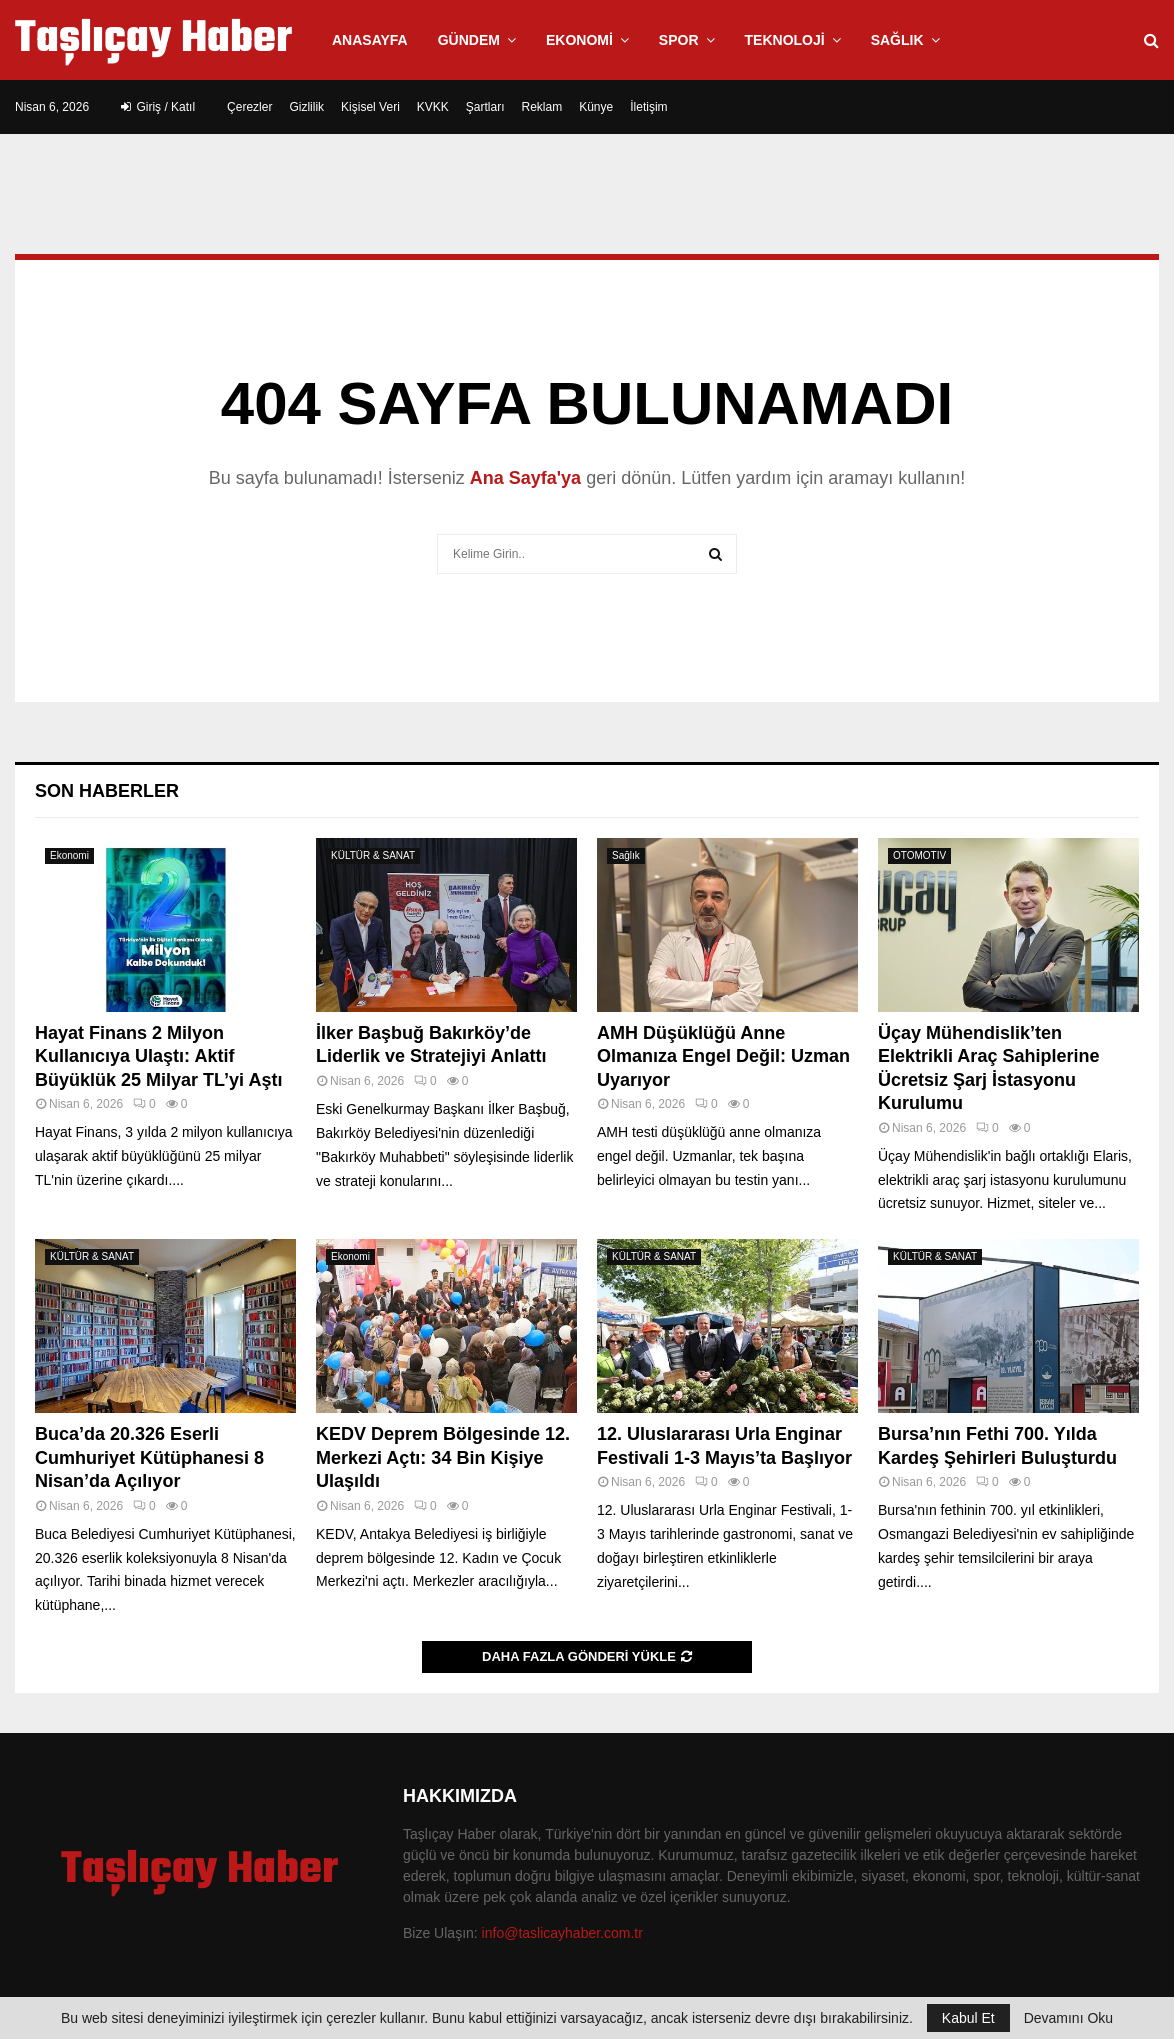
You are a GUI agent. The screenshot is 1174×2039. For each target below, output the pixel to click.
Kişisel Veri (370, 107)
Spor (679, 40)
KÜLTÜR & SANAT (373, 855)
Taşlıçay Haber (153, 40)
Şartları (485, 107)
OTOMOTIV (919, 855)
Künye (596, 107)
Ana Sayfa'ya (525, 478)
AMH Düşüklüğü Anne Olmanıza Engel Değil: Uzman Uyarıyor (723, 1056)
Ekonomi (579, 40)
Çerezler (249, 107)
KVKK (433, 107)
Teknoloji (785, 40)
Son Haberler (107, 791)
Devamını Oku (1068, 2018)
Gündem (469, 40)
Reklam (542, 107)
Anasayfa (370, 40)
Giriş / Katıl (158, 107)
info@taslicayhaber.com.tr (562, 1933)
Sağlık (897, 40)
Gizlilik (306, 107)
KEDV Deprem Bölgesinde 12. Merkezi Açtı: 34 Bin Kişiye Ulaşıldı (443, 1457)
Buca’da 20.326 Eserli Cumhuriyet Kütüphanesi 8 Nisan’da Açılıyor (149, 1457)
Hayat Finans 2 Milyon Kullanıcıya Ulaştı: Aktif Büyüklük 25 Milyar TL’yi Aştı (158, 1056)
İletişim (648, 107)
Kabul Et (968, 2018)
